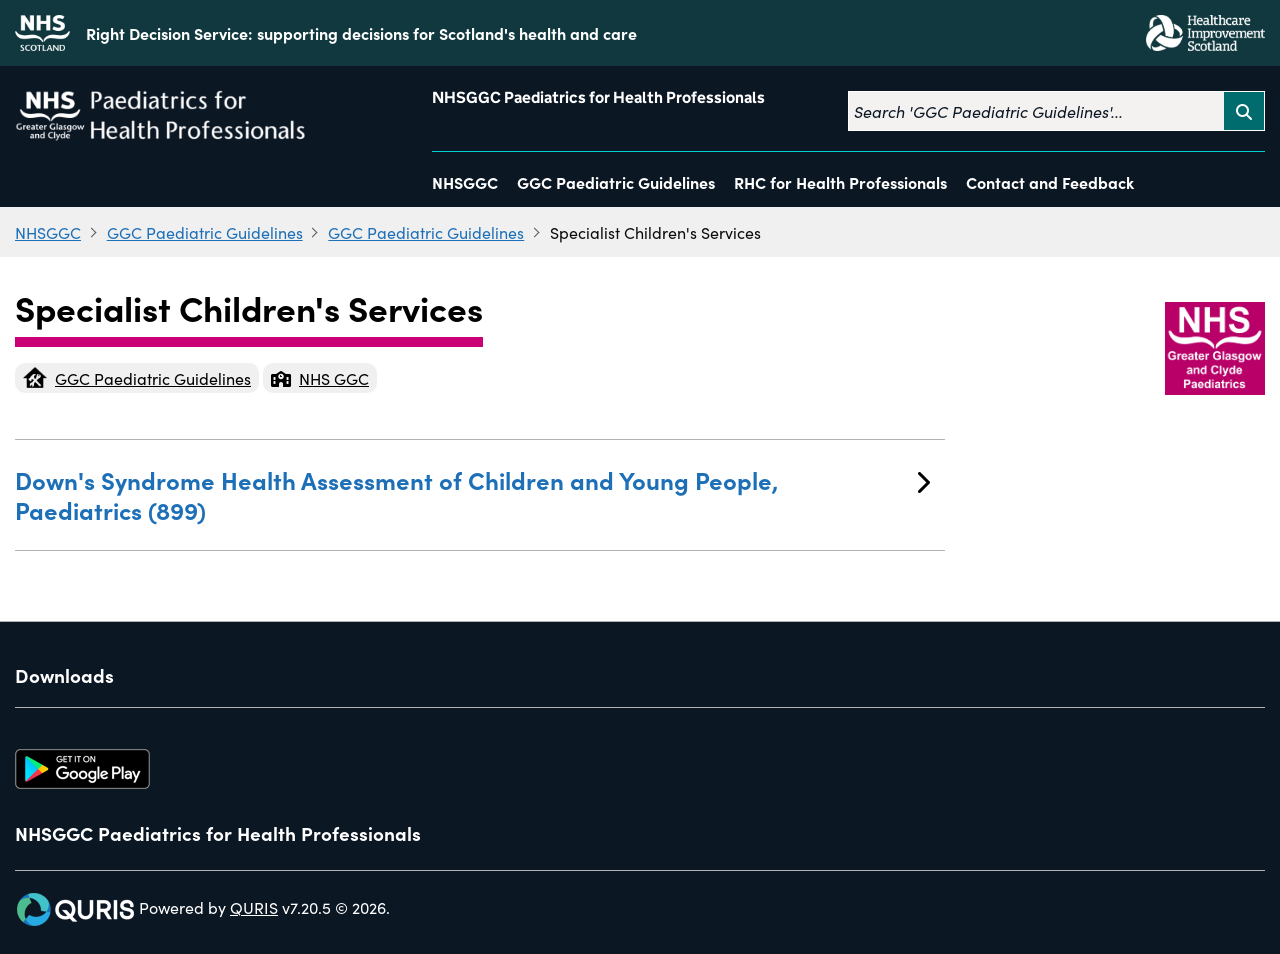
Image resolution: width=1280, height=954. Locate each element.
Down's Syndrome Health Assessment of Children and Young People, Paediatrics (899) (472, 494)
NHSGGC (465, 182)
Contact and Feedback (1050, 182)
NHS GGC (320, 378)
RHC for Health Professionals (840, 182)
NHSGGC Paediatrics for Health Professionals (598, 97)
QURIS (254, 907)
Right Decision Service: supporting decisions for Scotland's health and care (361, 33)
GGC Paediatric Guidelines (616, 182)
